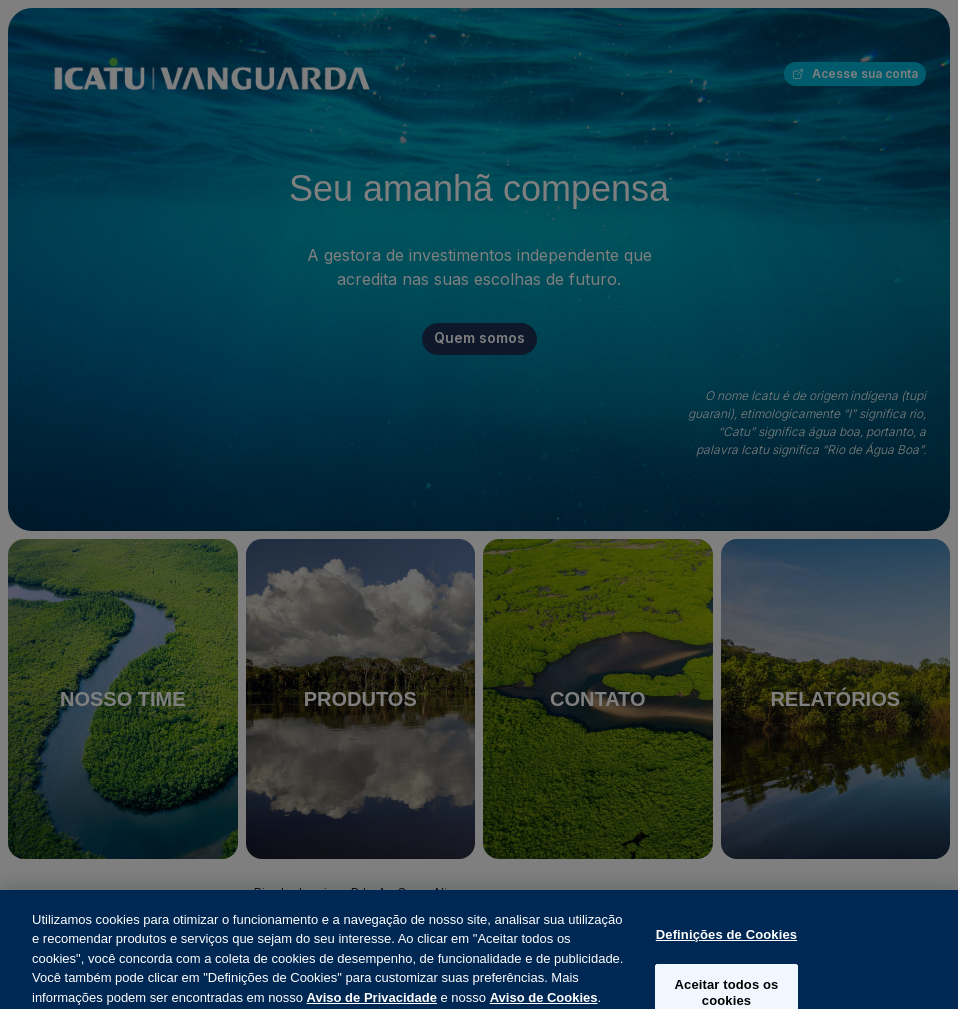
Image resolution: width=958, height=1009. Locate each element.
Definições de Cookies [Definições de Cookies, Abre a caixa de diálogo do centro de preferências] (726, 948)
